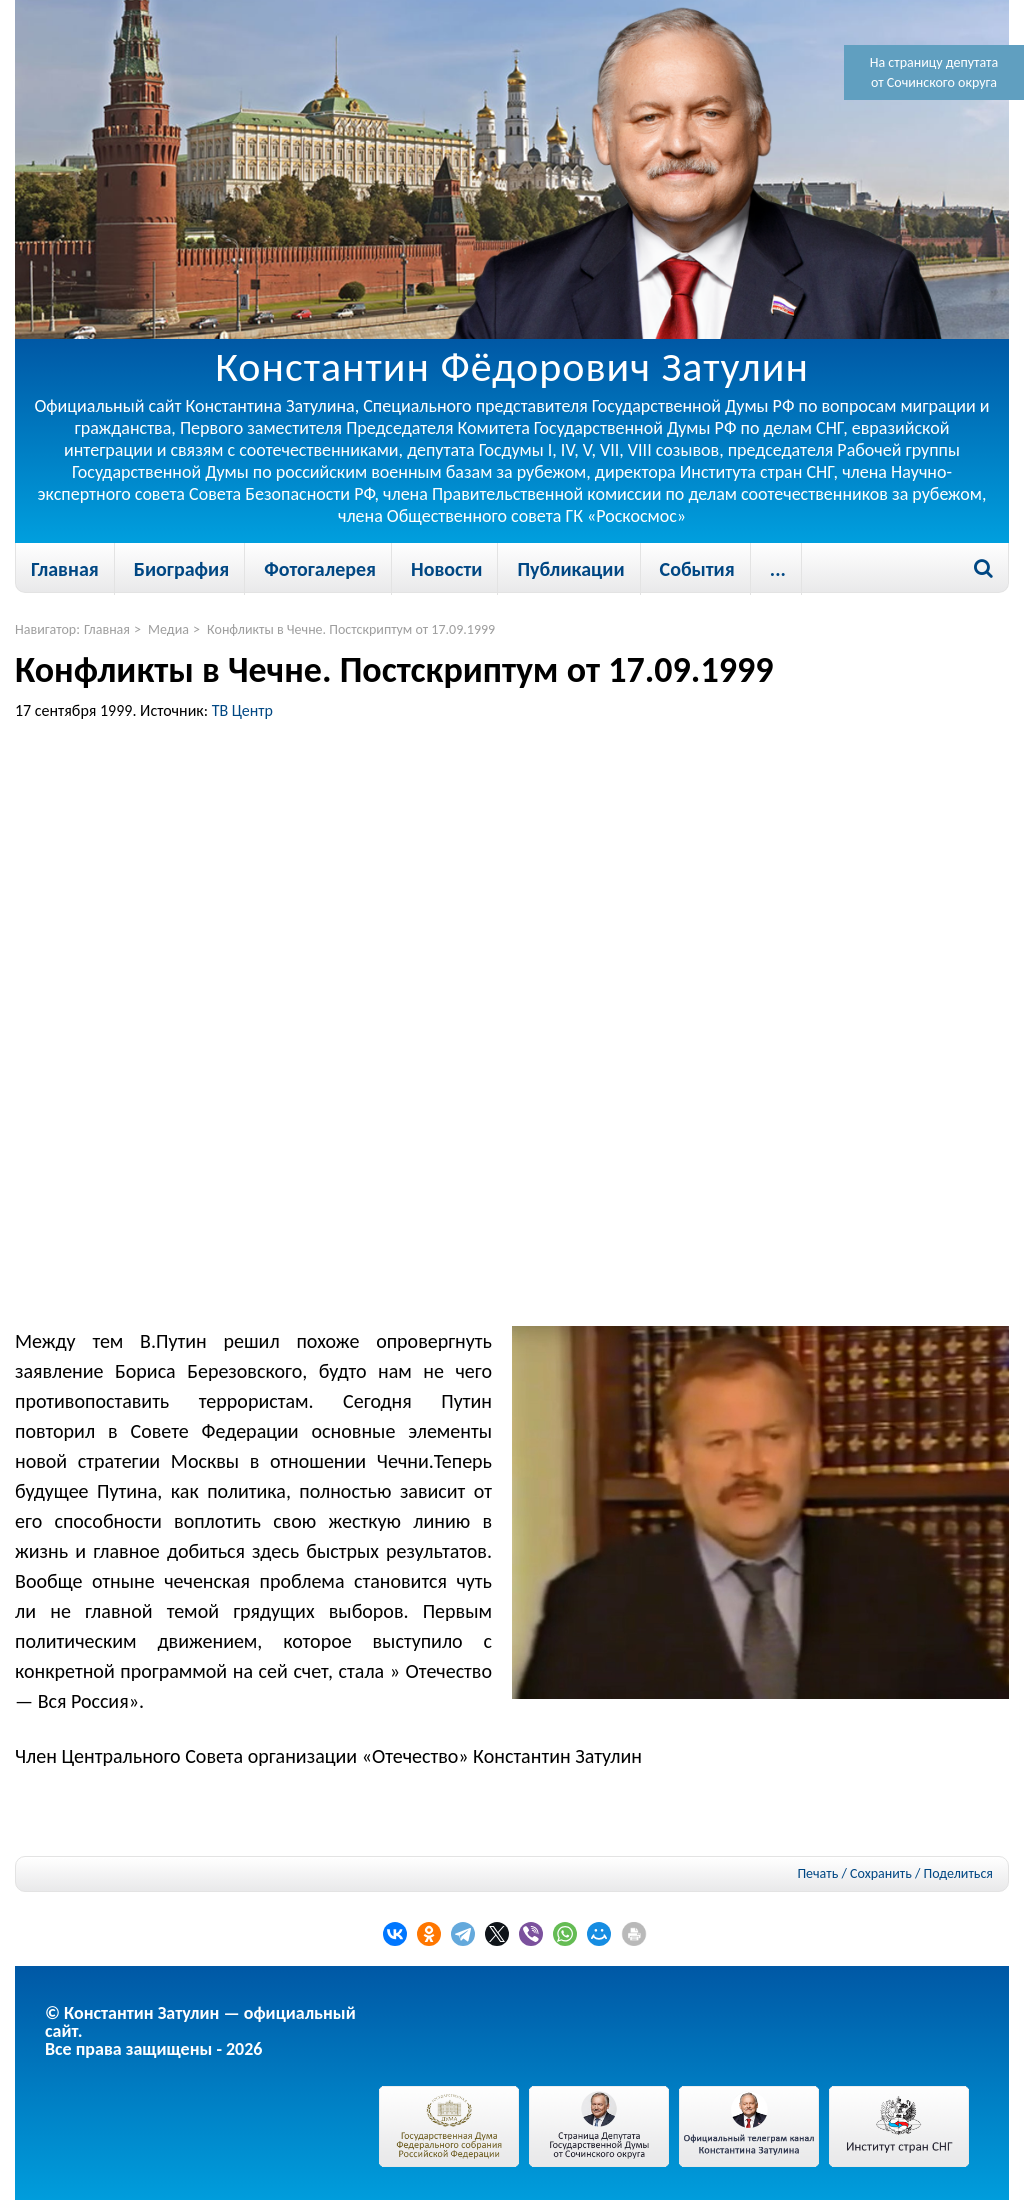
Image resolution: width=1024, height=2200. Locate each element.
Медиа (168, 629)
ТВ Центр (242, 710)
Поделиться (958, 1874)
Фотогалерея (320, 569)
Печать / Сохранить (854, 1873)
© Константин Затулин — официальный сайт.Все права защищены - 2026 (200, 2031)
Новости (446, 569)
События (697, 569)
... (778, 569)
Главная (65, 569)
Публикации (570, 569)
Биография (181, 569)
